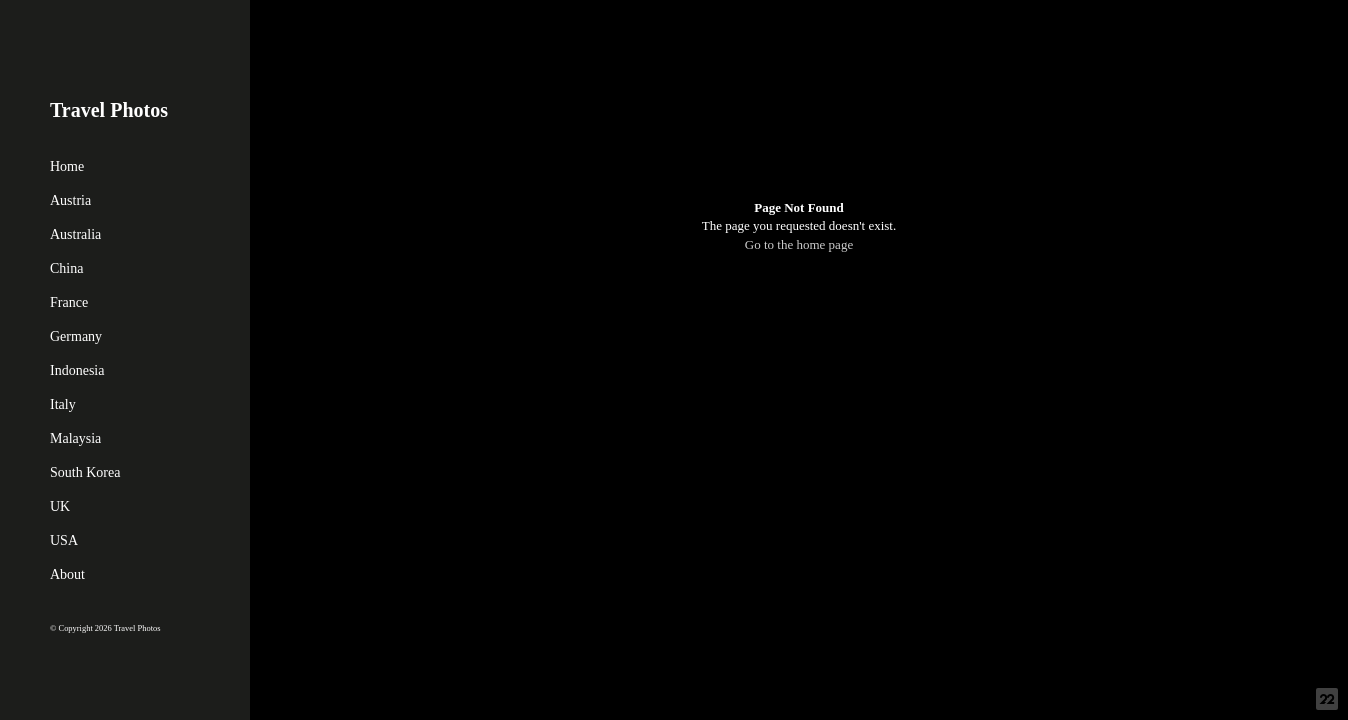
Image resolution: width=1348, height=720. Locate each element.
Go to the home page (799, 244)
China (66, 268)
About (67, 574)
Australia (75, 234)
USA (64, 540)
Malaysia (75, 438)
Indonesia (77, 370)
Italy (63, 404)
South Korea (85, 472)
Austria (70, 200)
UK (60, 506)
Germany (76, 336)
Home (67, 166)
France (69, 302)
